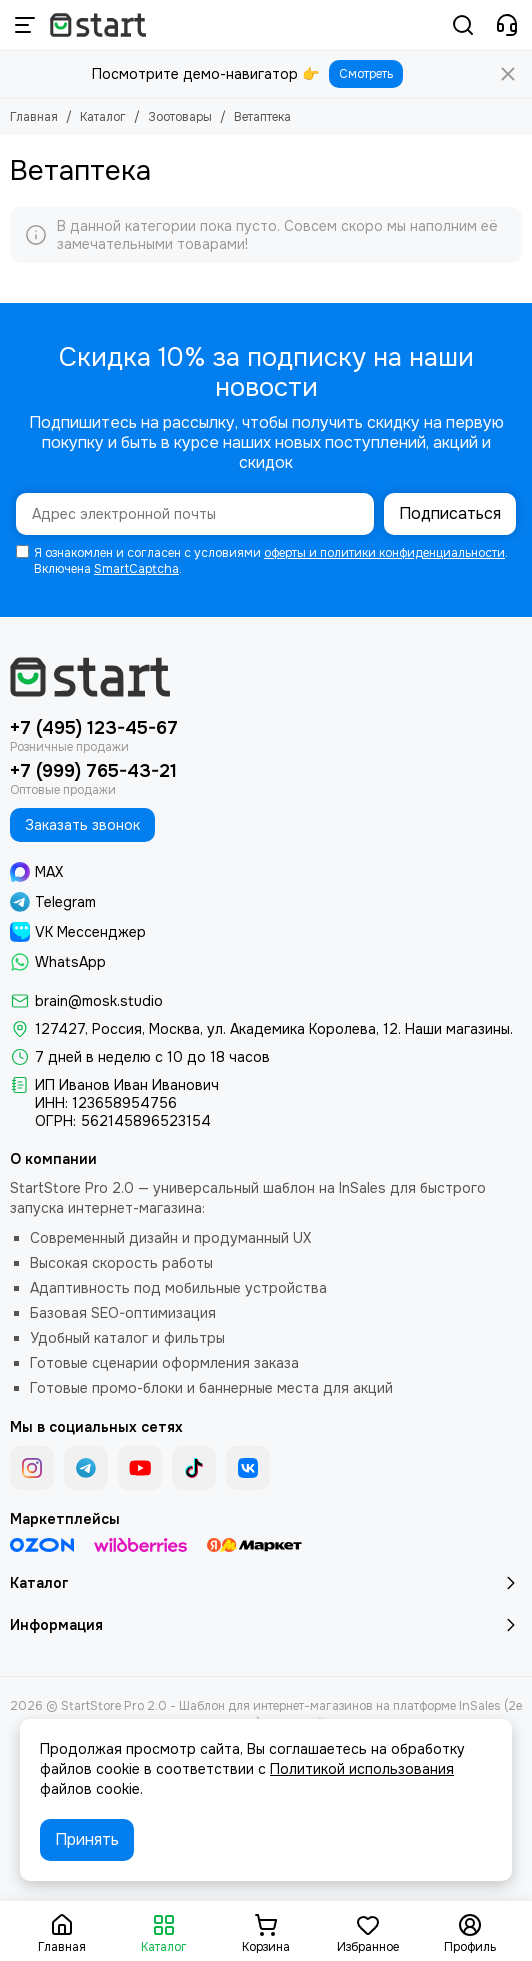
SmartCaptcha (136, 569)
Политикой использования (362, 1769)
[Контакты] (507, 25)
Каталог (103, 117)
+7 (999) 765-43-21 (93, 771)
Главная (34, 117)
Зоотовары (180, 117)
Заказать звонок (82, 825)
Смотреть (366, 74)
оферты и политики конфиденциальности (384, 553)
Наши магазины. (459, 1029)
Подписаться (450, 513)
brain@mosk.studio (99, 1001)
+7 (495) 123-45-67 (94, 728)
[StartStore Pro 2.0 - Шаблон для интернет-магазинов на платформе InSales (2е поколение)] (98, 25)
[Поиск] (463, 25)
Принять (87, 1839)
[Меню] (25, 25)
